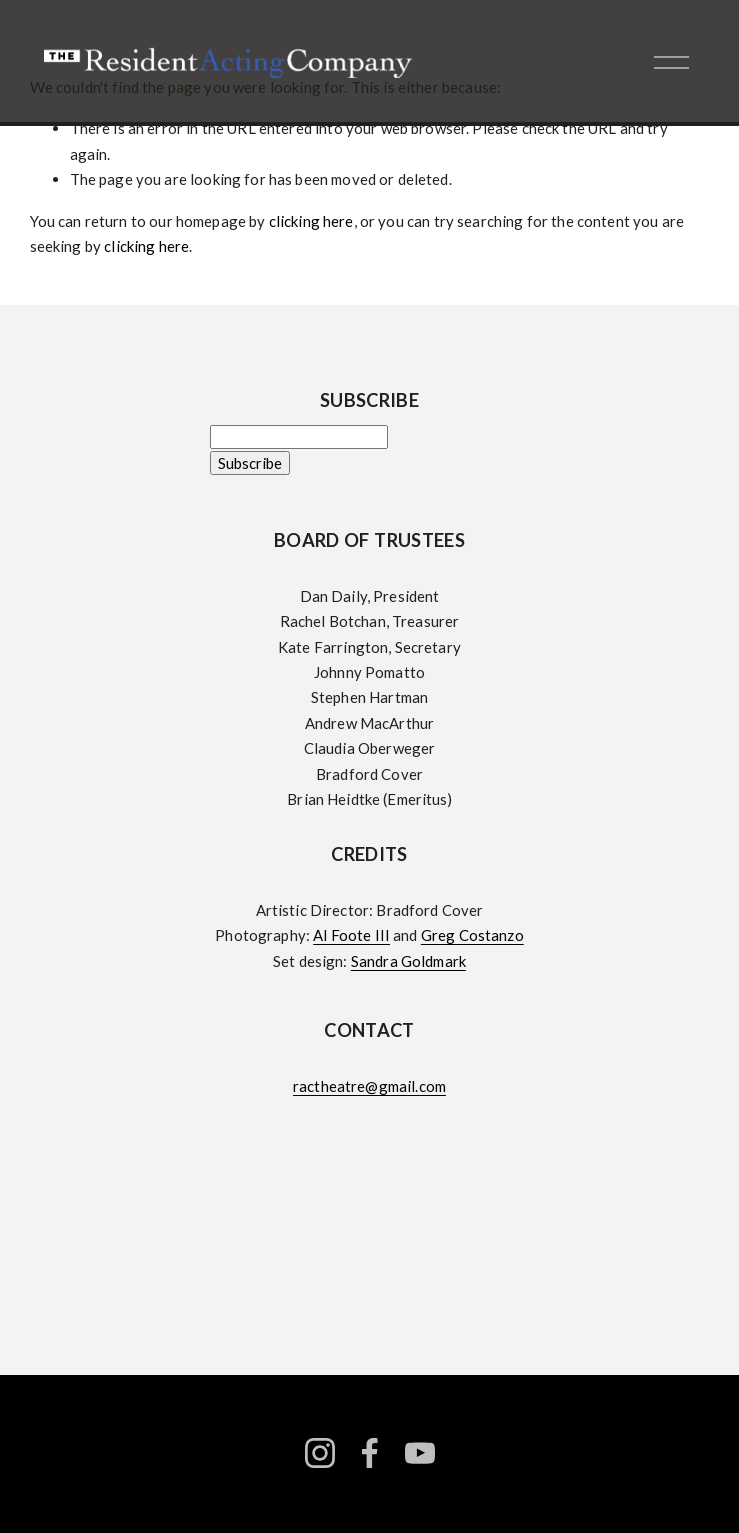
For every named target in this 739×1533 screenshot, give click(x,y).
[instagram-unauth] (320, 1453)
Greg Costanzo (472, 935)
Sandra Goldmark (408, 961)
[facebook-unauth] (370, 1453)
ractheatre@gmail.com (369, 1086)
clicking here (311, 221)
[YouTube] (420, 1453)
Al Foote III (351, 935)
